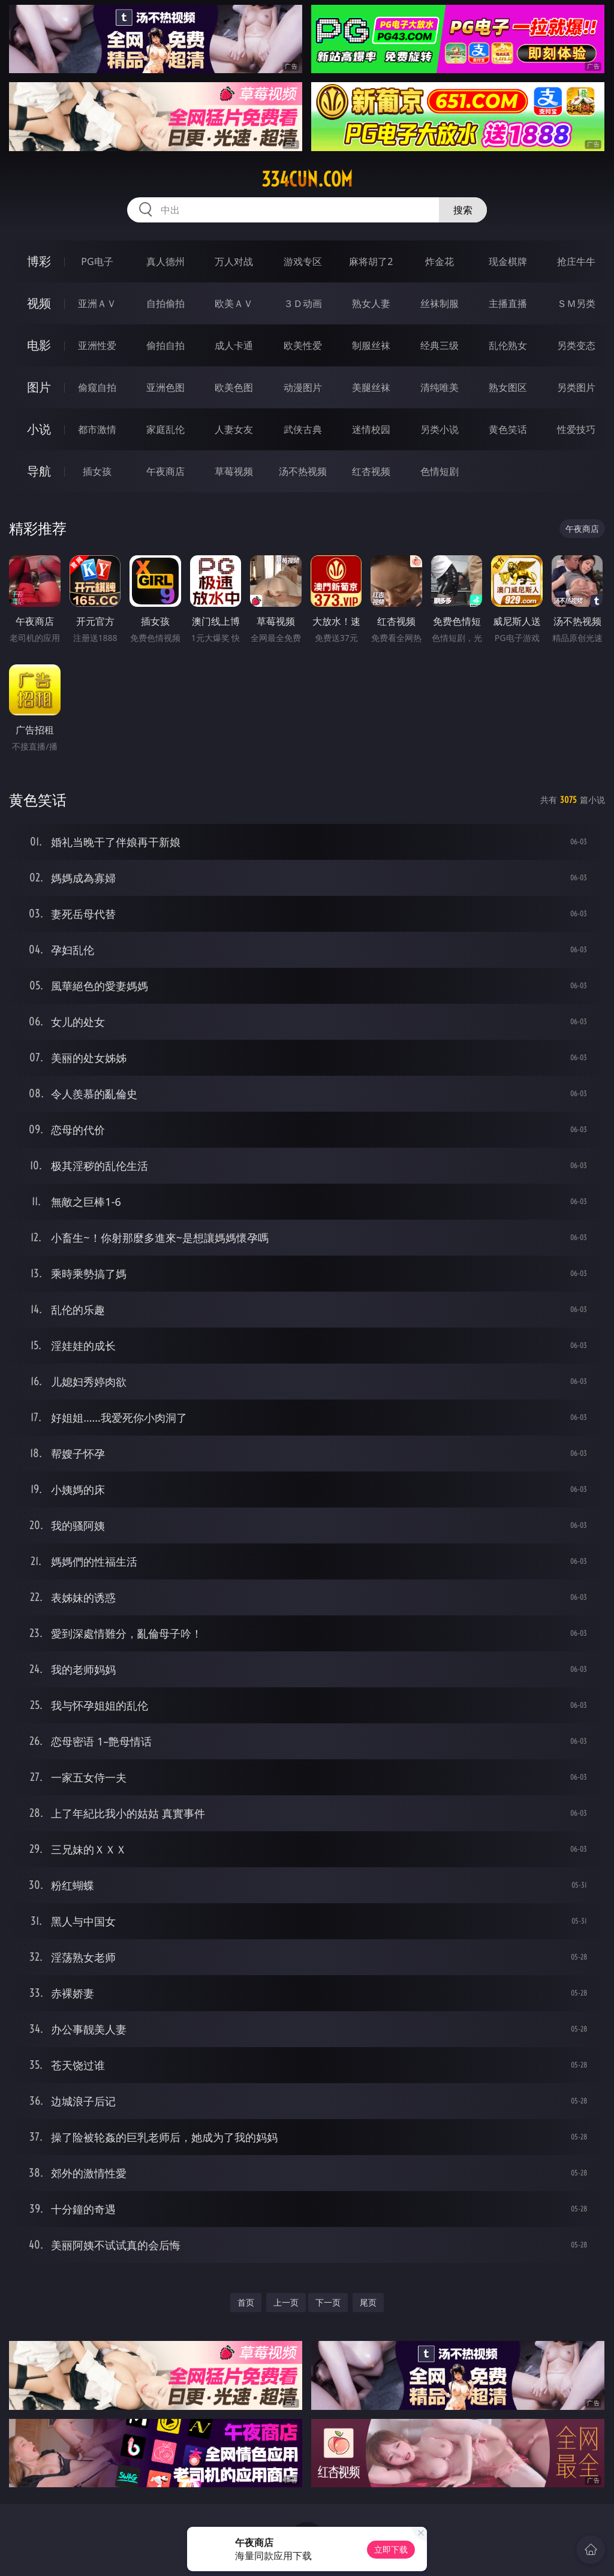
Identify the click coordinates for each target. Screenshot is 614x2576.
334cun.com (307, 179)
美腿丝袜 (371, 387)
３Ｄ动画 (303, 303)
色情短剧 (439, 471)
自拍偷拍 (165, 303)
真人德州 (165, 261)
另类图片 (576, 387)
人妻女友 (234, 429)
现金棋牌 (508, 261)
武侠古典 (303, 429)
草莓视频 (234, 471)
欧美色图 (234, 387)
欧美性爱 (303, 345)
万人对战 (234, 261)
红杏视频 (371, 471)
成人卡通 (234, 345)
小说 (39, 429)
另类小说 (439, 429)
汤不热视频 (303, 471)
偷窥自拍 (97, 387)
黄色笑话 (508, 429)
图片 (39, 387)
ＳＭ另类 (576, 303)
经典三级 (439, 345)
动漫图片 (303, 387)
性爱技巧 (576, 429)
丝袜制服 (439, 303)
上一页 (286, 2302)
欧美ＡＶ (234, 303)
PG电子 (97, 261)
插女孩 (97, 471)
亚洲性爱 (97, 345)
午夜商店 (165, 471)
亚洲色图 (165, 387)
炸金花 (439, 261)
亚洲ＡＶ (97, 303)
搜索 (462, 209)
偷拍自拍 (165, 345)
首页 (245, 2302)
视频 (39, 303)
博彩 (39, 261)
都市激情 (97, 429)
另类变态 (576, 345)
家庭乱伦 (165, 429)
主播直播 (508, 303)
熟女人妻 (371, 303)
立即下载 (391, 2549)
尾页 (368, 2302)
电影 (39, 345)
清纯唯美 (439, 387)
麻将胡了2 (371, 261)
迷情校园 (371, 429)
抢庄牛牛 (576, 261)
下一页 (328, 2302)
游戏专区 (303, 261)
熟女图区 (508, 387)
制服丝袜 (371, 345)
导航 (39, 471)
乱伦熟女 (508, 345)
